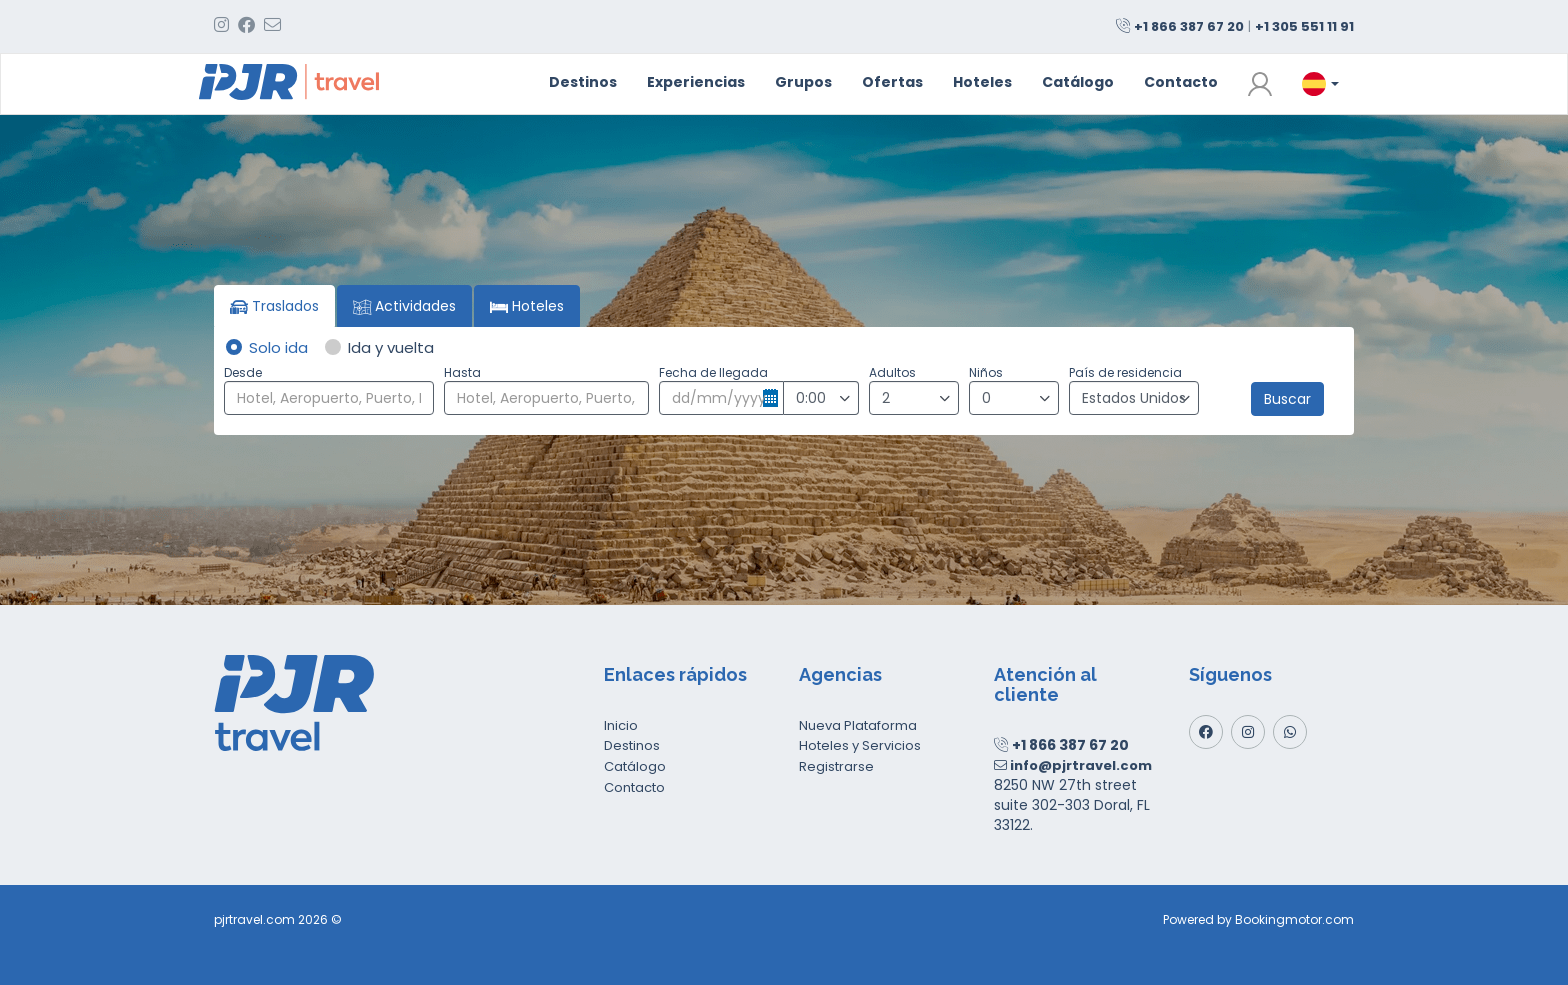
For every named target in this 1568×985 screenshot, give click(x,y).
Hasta (462, 372)
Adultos (892, 372)
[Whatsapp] (1290, 732)
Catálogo (1078, 82)
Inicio (621, 725)
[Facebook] (1206, 732)
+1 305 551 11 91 (1304, 26)
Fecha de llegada (713, 372)
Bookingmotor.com (1294, 919)
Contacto (1181, 82)
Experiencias (696, 82)
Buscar (1287, 399)
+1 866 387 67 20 (1189, 26)
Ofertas (892, 82)
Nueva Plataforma (858, 725)
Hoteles (982, 82)
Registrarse (836, 766)
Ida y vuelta (378, 347)
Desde (243, 372)
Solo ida (266, 347)
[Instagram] (1248, 732)
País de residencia (1125, 372)
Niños (986, 372)
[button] (1260, 84)
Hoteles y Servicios (860, 745)
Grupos (803, 82)
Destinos (583, 82)
